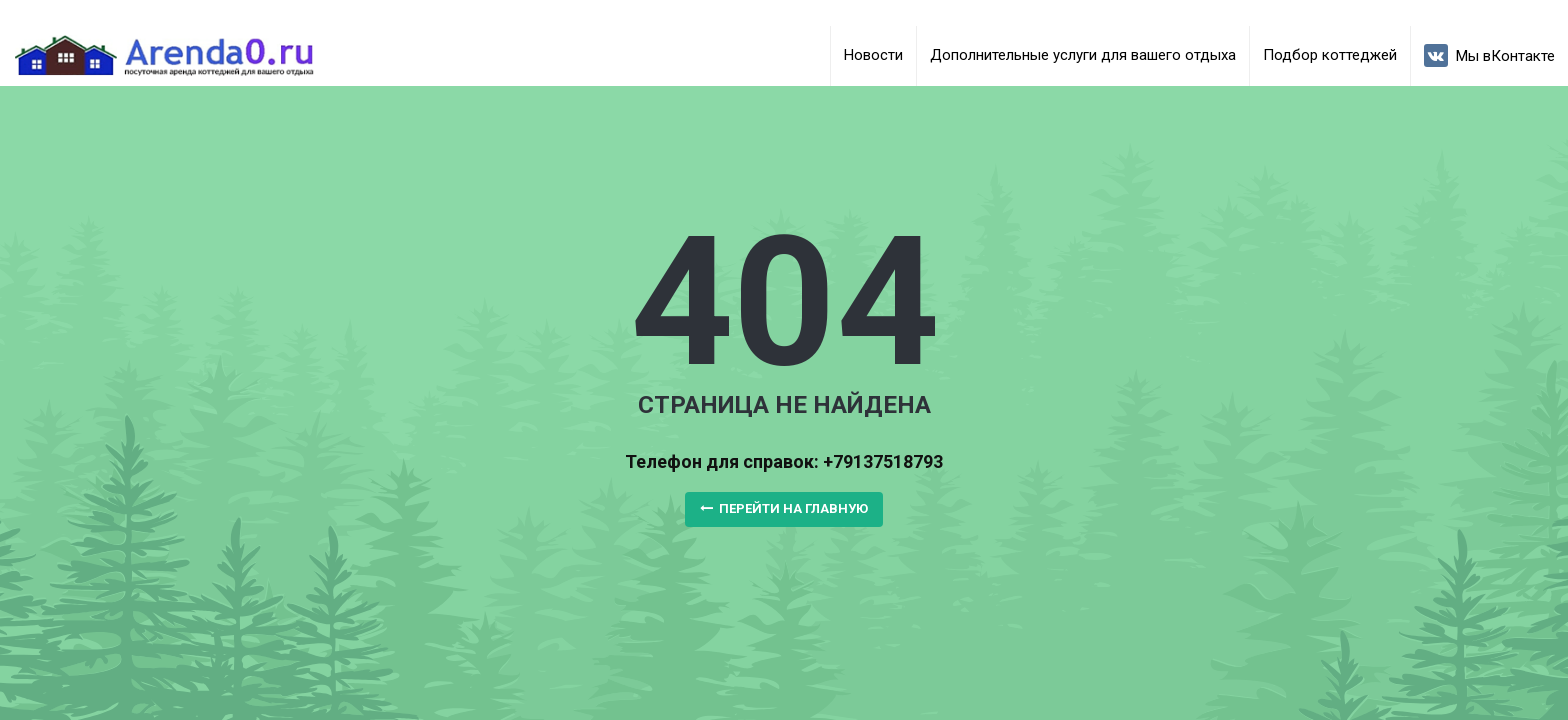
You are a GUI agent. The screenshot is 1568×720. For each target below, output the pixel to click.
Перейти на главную (784, 508)
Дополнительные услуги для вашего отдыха (1083, 55)
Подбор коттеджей (1330, 55)
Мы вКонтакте (1489, 55)
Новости (873, 55)
